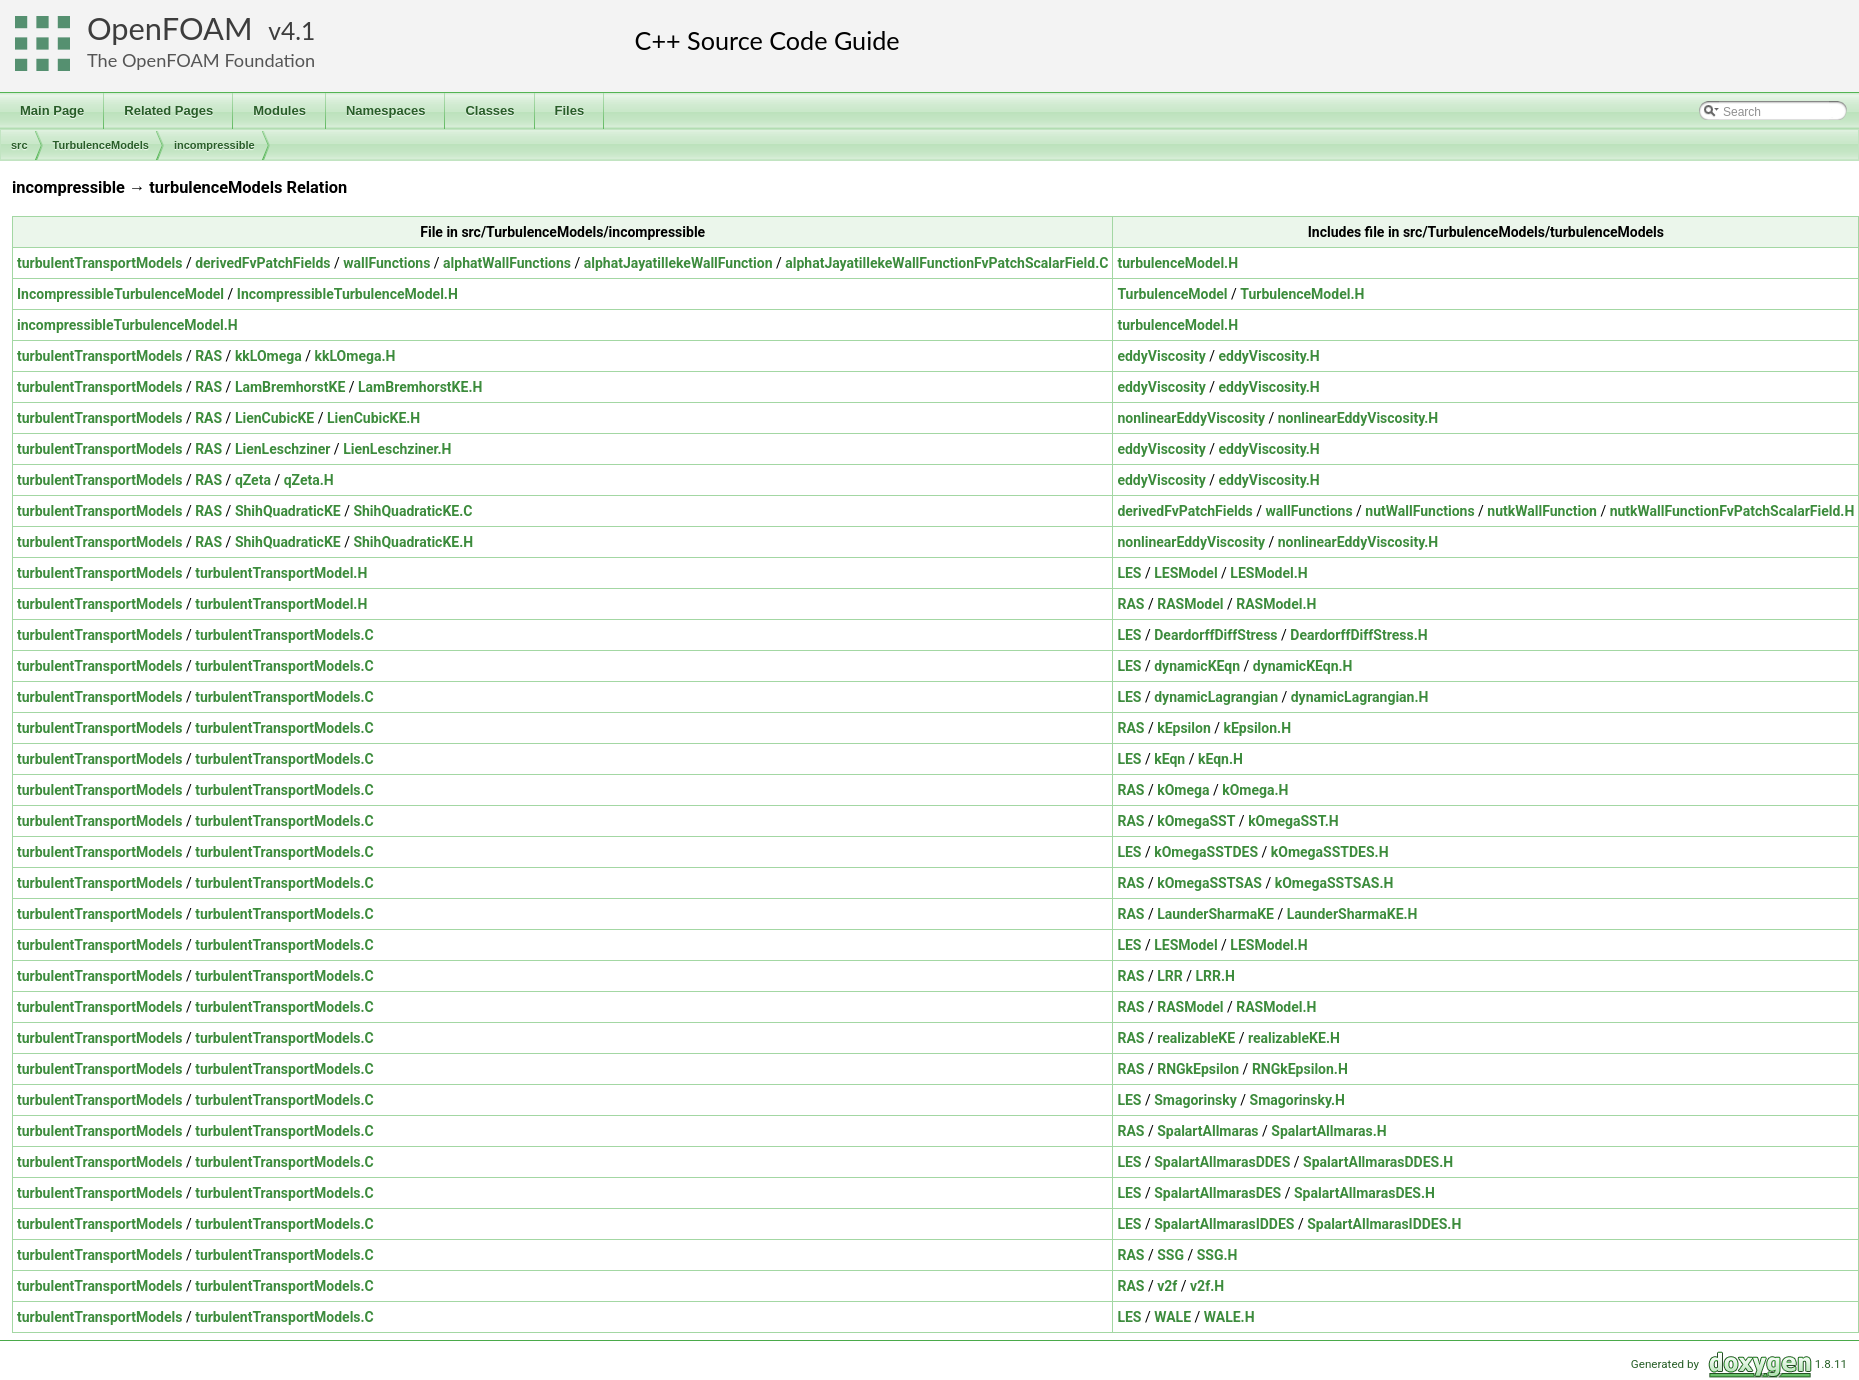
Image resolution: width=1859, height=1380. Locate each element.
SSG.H (1217, 1255)
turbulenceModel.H (1177, 263)
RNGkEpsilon (1198, 1069)
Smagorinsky (1195, 1100)
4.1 (298, 30)
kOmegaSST (1196, 821)
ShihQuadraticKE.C (412, 511)
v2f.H (1207, 1286)
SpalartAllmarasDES (1217, 1193)
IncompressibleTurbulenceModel (120, 294)
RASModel (1190, 604)
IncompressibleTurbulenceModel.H (347, 294)
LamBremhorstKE (290, 387)
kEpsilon (1184, 728)
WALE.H (1229, 1317)
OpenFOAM (170, 28)
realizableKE (1196, 1038)
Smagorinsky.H (1297, 1100)
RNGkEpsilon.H (1300, 1069)
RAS (208, 356)
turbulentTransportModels (99, 263)
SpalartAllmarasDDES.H (1378, 1162)
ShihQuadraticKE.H (413, 542)
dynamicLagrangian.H (1360, 697)
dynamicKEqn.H (1303, 666)
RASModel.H (1276, 604)
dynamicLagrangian (1216, 697)
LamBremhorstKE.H (420, 387)
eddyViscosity (1161, 356)
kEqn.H (1220, 759)
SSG (1170, 1255)
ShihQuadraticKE (288, 511)
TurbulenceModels (101, 145)
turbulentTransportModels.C (284, 635)
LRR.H (1214, 976)
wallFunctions (386, 263)
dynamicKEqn (1197, 666)
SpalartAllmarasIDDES (1224, 1224)
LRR (1170, 976)
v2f (1167, 1286)
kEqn (1169, 759)
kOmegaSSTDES (1206, 852)
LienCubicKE (274, 418)
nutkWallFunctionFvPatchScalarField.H (1732, 511)
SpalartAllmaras (1207, 1131)
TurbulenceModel (1172, 294)
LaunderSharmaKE (1215, 914)
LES (1129, 573)
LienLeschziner (283, 449)
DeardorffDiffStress (1215, 635)
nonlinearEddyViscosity (1191, 418)
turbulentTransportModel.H (281, 573)
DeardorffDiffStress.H (1358, 635)
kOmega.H (1255, 790)
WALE (1172, 1317)
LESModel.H (1268, 573)
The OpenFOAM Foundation (201, 60)
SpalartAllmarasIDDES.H (1384, 1224)
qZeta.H (309, 480)
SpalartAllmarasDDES (1222, 1162)
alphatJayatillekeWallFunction (678, 263)
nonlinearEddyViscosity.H (1358, 418)
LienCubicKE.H (373, 418)
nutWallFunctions (1419, 511)
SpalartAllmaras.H (1328, 1131)
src (19, 145)
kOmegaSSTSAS (1209, 883)
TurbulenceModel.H (1302, 294)
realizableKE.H (1294, 1038)
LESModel (1185, 573)
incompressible (214, 145)
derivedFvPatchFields (262, 263)
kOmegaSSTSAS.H (1334, 883)
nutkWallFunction (1542, 511)
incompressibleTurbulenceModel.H (127, 325)
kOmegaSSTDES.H (1330, 852)
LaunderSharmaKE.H (1352, 914)
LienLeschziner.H (397, 449)
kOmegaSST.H (1293, 821)
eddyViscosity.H (1268, 356)
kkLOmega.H (355, 356)
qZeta (253, 480)
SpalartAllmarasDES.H (1364, 1193)
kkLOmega (268, 356)
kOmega (1183, 790)
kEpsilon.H (1257, 728)
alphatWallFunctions (507, 263)
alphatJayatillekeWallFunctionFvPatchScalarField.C (946, 263)
